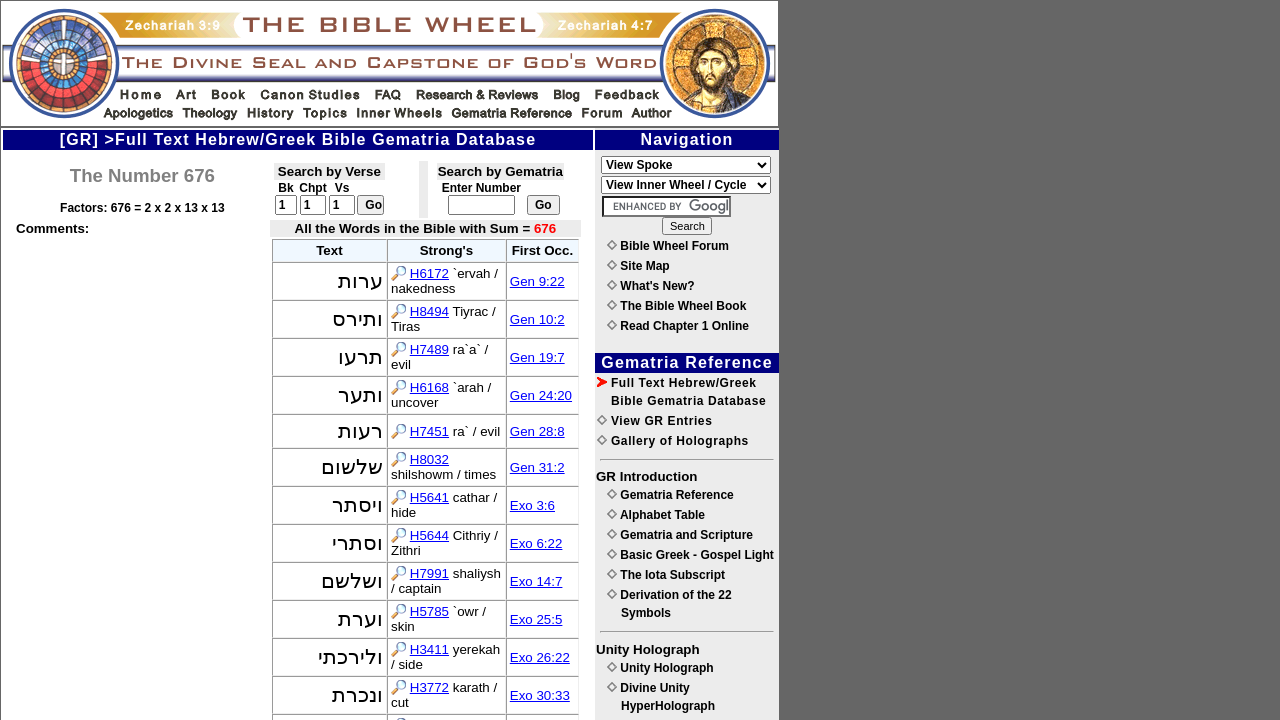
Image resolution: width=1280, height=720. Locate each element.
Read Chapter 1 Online (678, 326)
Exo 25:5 (536, 619)
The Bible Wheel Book (676, 306)
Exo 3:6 (532, 505)
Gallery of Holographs (673, 441)
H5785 (429, 611)
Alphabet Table (656, 515)
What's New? (651, 286)
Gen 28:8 (537, 431)
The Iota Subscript (666, 575)
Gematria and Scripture (680, 535)
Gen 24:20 (541, 395)
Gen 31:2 (537, 467)
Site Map (638, 266)
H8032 (429, 459)
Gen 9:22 (537, 281)
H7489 (429, 349)
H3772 (429, 687)
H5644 (429, 535)
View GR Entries (654, 421)
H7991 (429, 573)
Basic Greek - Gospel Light (690, 555)
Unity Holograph (660, 668)
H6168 (429, 387)
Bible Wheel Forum (668, 246)
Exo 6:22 (536, 543)
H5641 (429, 497)
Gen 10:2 (537, 319)
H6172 (429, 273)
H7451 (429, 431)
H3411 (429, 649)
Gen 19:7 (537, 357)
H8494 (429, 311)
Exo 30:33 (540, 695)
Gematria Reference (670, 495)
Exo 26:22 (540, 657)
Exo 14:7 (536, 581)
